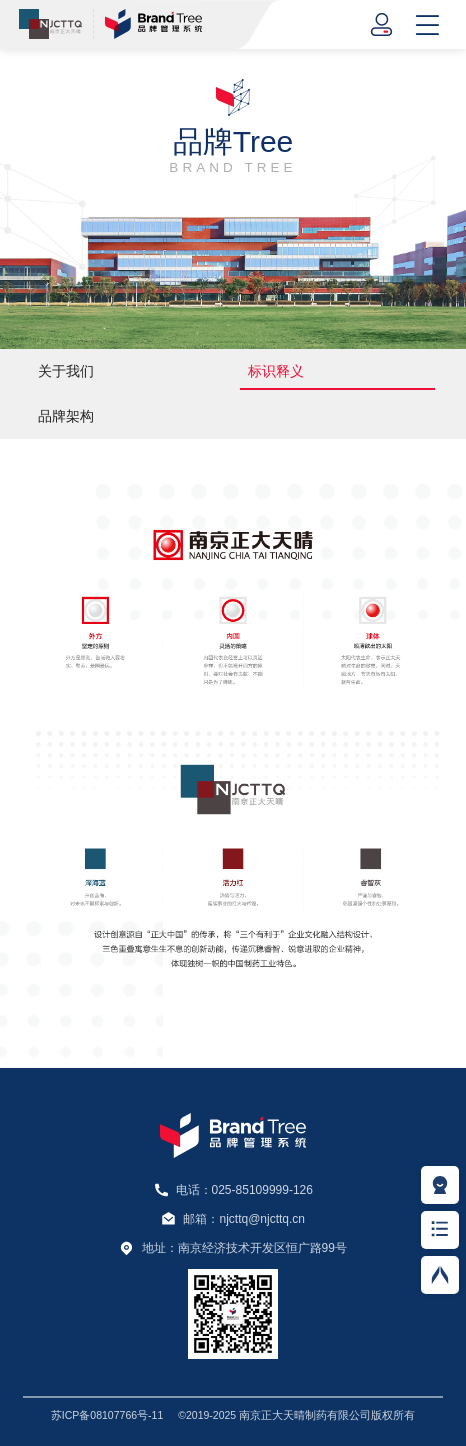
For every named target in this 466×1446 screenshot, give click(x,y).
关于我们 (66, 371)
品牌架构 (66, 416)
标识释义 (276, 371)
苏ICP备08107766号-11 (107, 1415)
